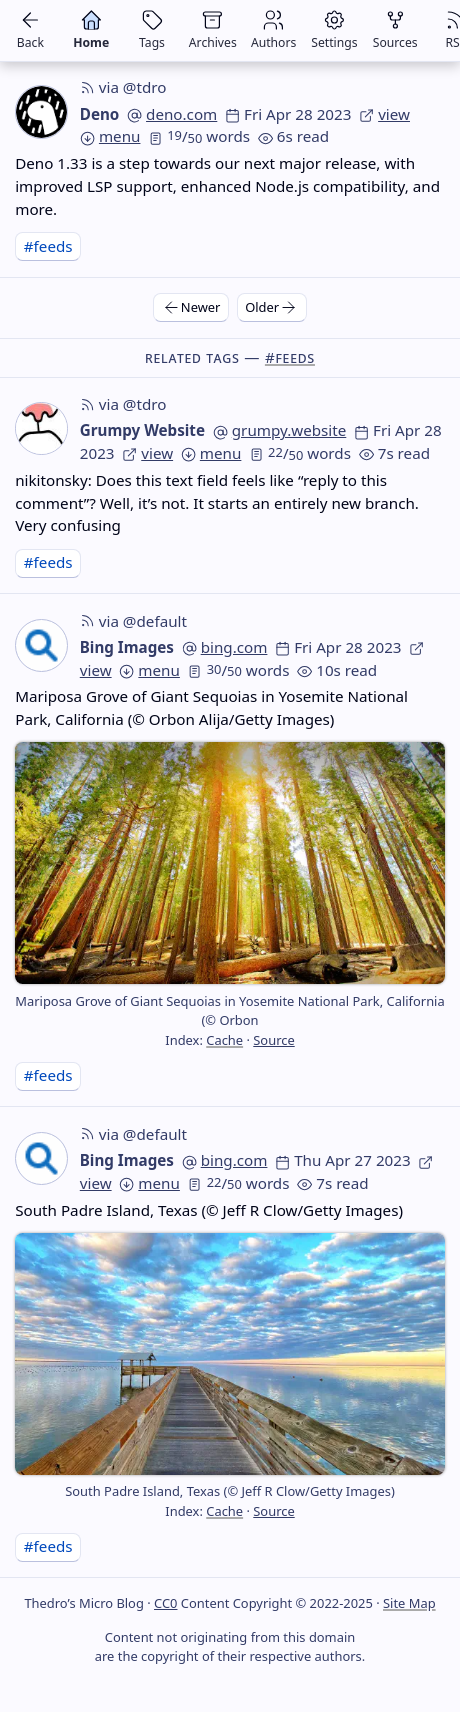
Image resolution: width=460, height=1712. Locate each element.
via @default (133, 621)
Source (273, 1040)
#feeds (48, 246)
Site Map (409, 1603)
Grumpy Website (142, 430)
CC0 (165, 1603)
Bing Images (127, 647)
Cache (224, 1040)
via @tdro (123, 87)
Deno (100, 114)
